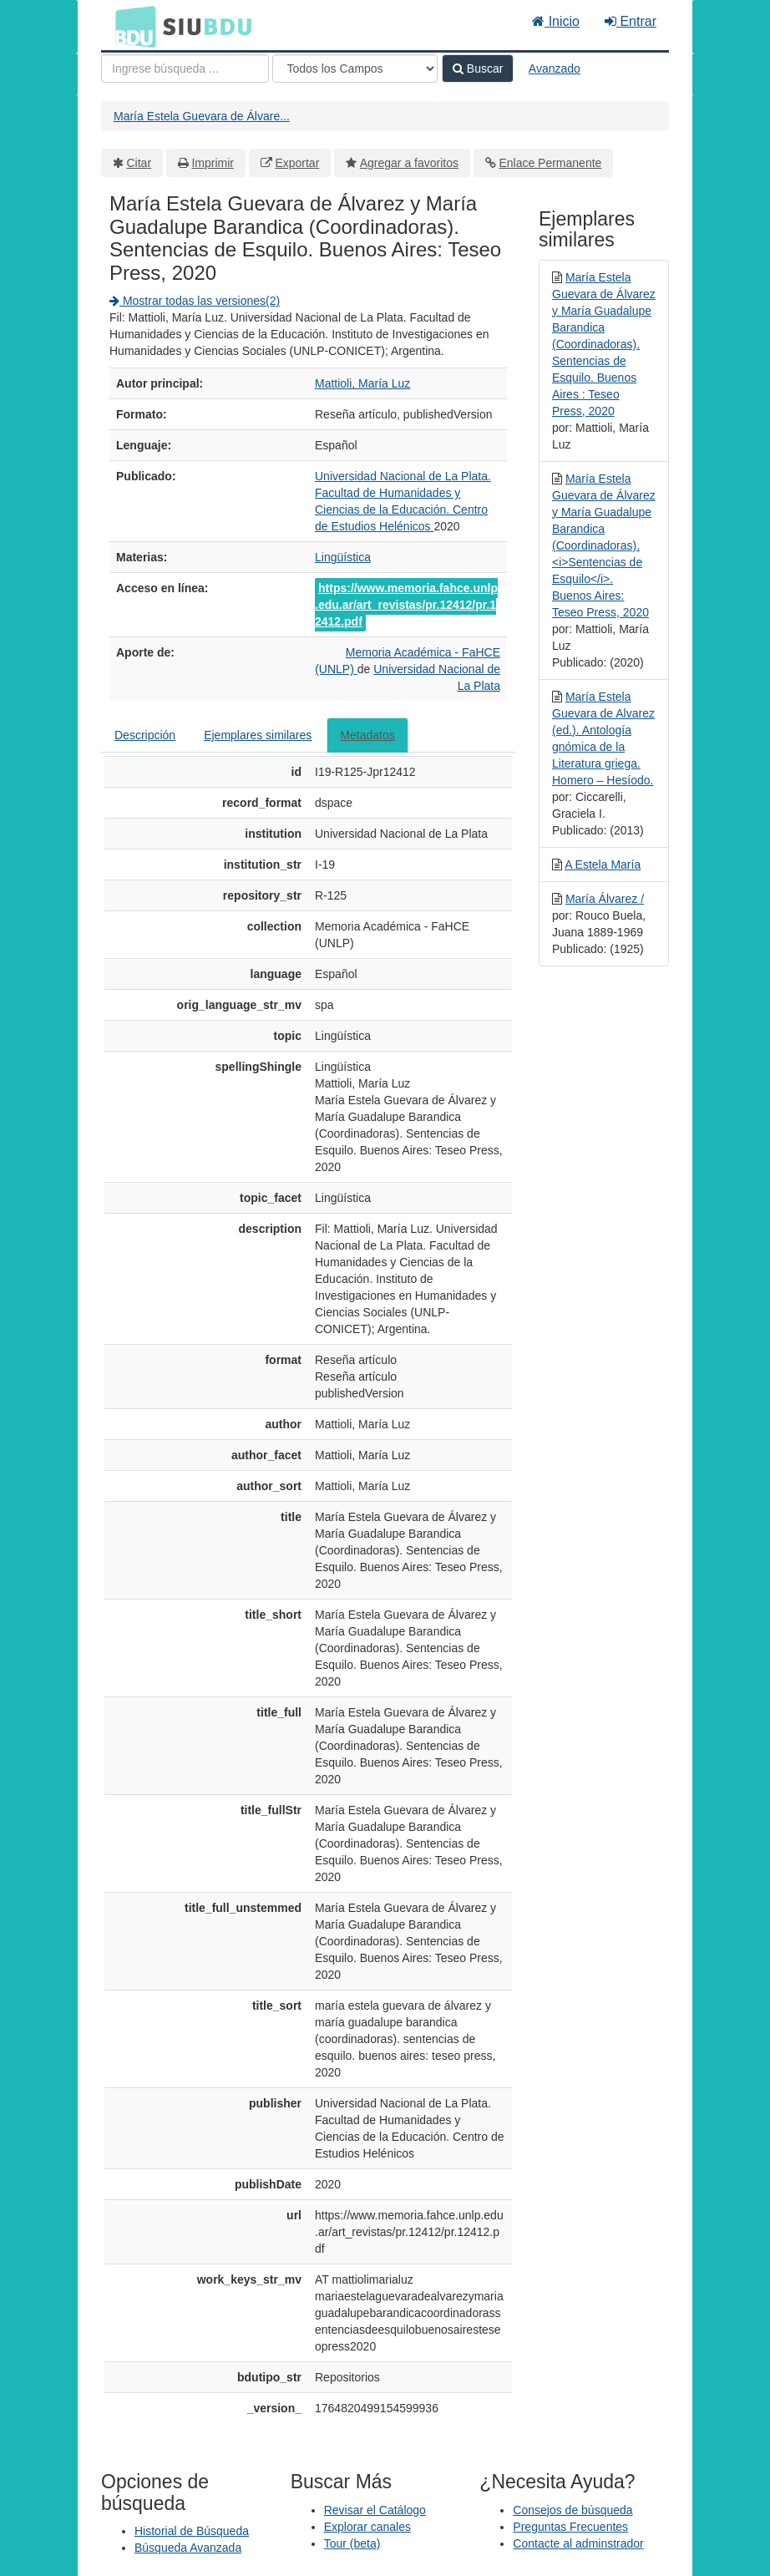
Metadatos (367, 735)
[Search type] (355, 68)
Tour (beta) (352, 2543)
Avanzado (554, 68)
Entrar (630, 21)
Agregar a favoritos (409, 163)
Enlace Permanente (550, 163)
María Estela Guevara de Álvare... (202, 116)
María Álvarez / (604, 898)
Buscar (478, 68)
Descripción (144, 735)
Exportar (297, 163)
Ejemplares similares (258, 735)
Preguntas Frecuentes (570, 2526)
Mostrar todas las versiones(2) (194, 300)
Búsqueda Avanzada (187, 2547)
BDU (131, 26)
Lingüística (343, 557)
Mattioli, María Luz (362, 383)
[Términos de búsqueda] (185, 68)
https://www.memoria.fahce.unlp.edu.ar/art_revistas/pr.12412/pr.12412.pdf (406, 604)
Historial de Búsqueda (191, 2531)
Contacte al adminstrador (578, 2543)
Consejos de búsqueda (572, 2510)
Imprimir (212, 163)
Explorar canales (367, 2526)
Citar (139, 163)
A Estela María (603, 864)
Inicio (556, 21)
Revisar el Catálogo (375, 2510)
